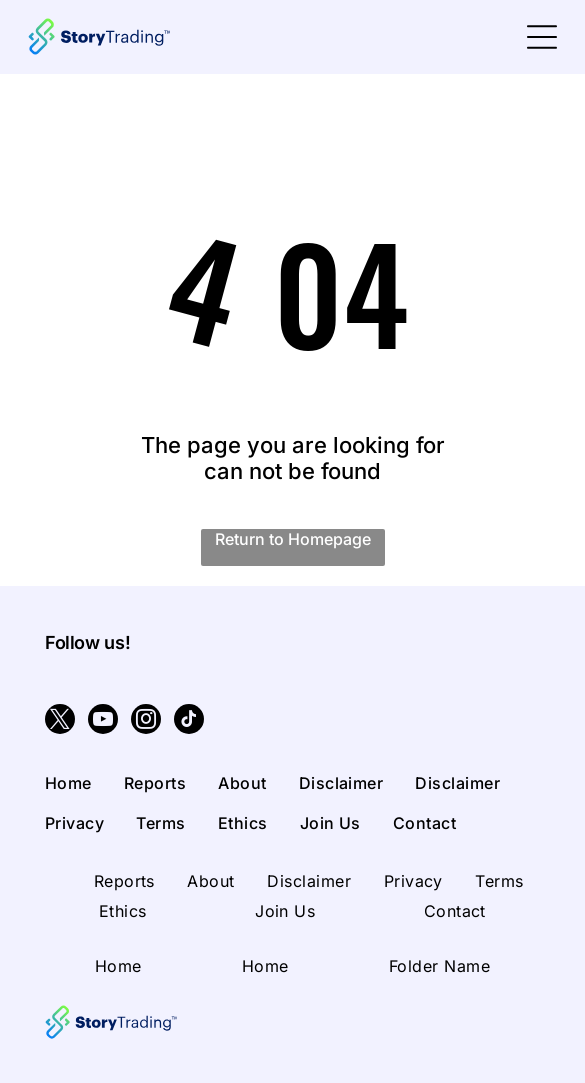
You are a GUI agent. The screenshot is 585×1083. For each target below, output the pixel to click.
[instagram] (146, 721)
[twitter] (60, 721)
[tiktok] (189, 721)
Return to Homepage (293, 539)
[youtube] (103, 721)
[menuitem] (84, 782)
